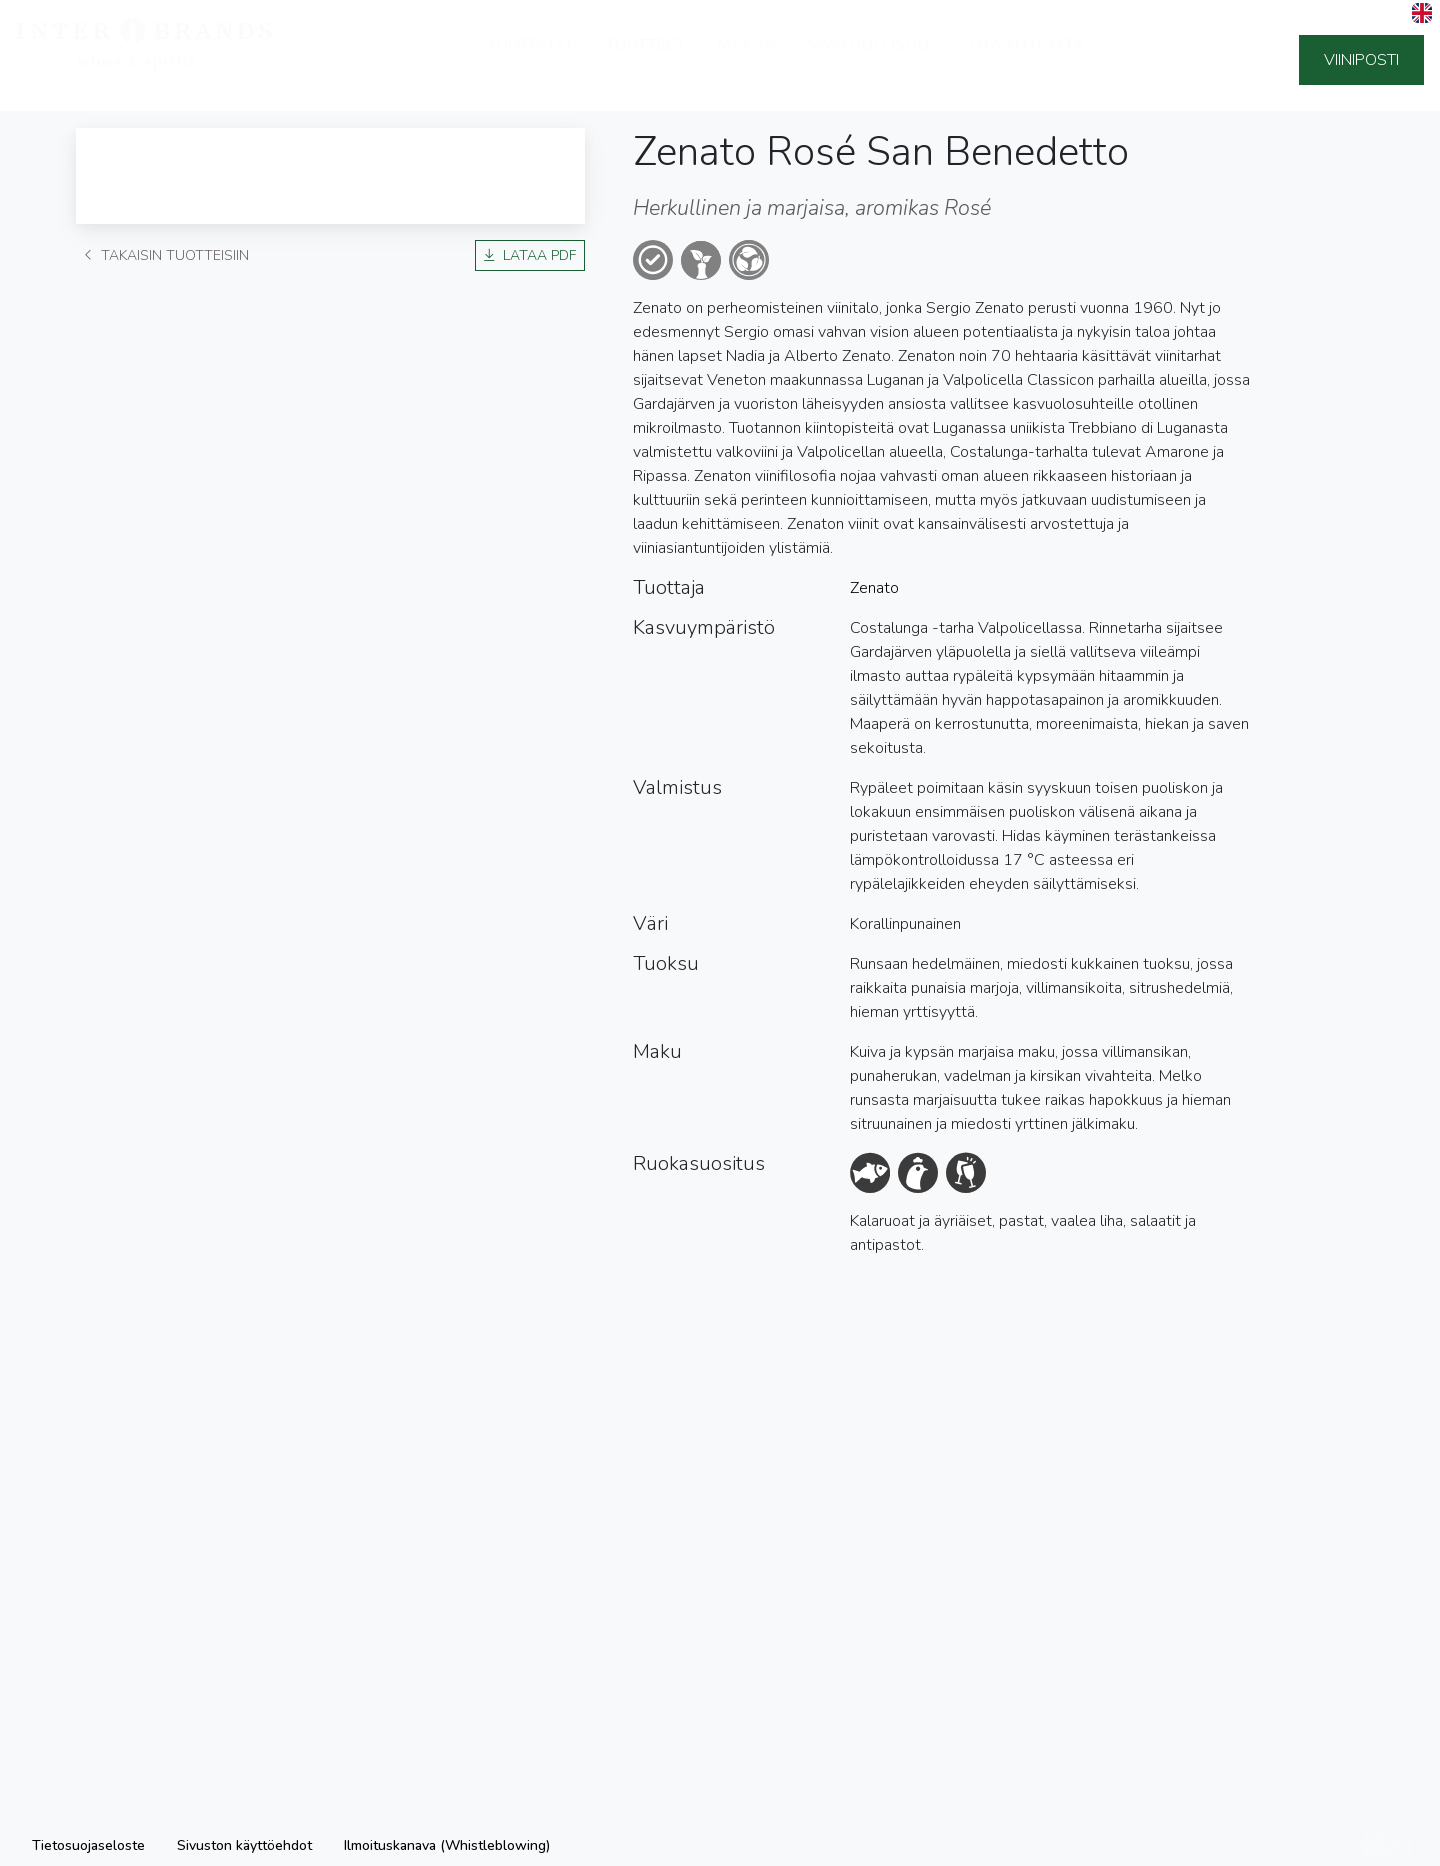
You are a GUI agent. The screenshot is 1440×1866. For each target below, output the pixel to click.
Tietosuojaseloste (88, 1845)
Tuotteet (645, 60)
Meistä (746, 60)
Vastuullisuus (873, 60)
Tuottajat (530, 60)
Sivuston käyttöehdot (244, 1845)
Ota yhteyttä (1028, 60)
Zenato (874, 588)
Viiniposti (1361, 60)
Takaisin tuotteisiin (166, 255)
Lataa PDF (530, 255)
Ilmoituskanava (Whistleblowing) (447, 1845)
